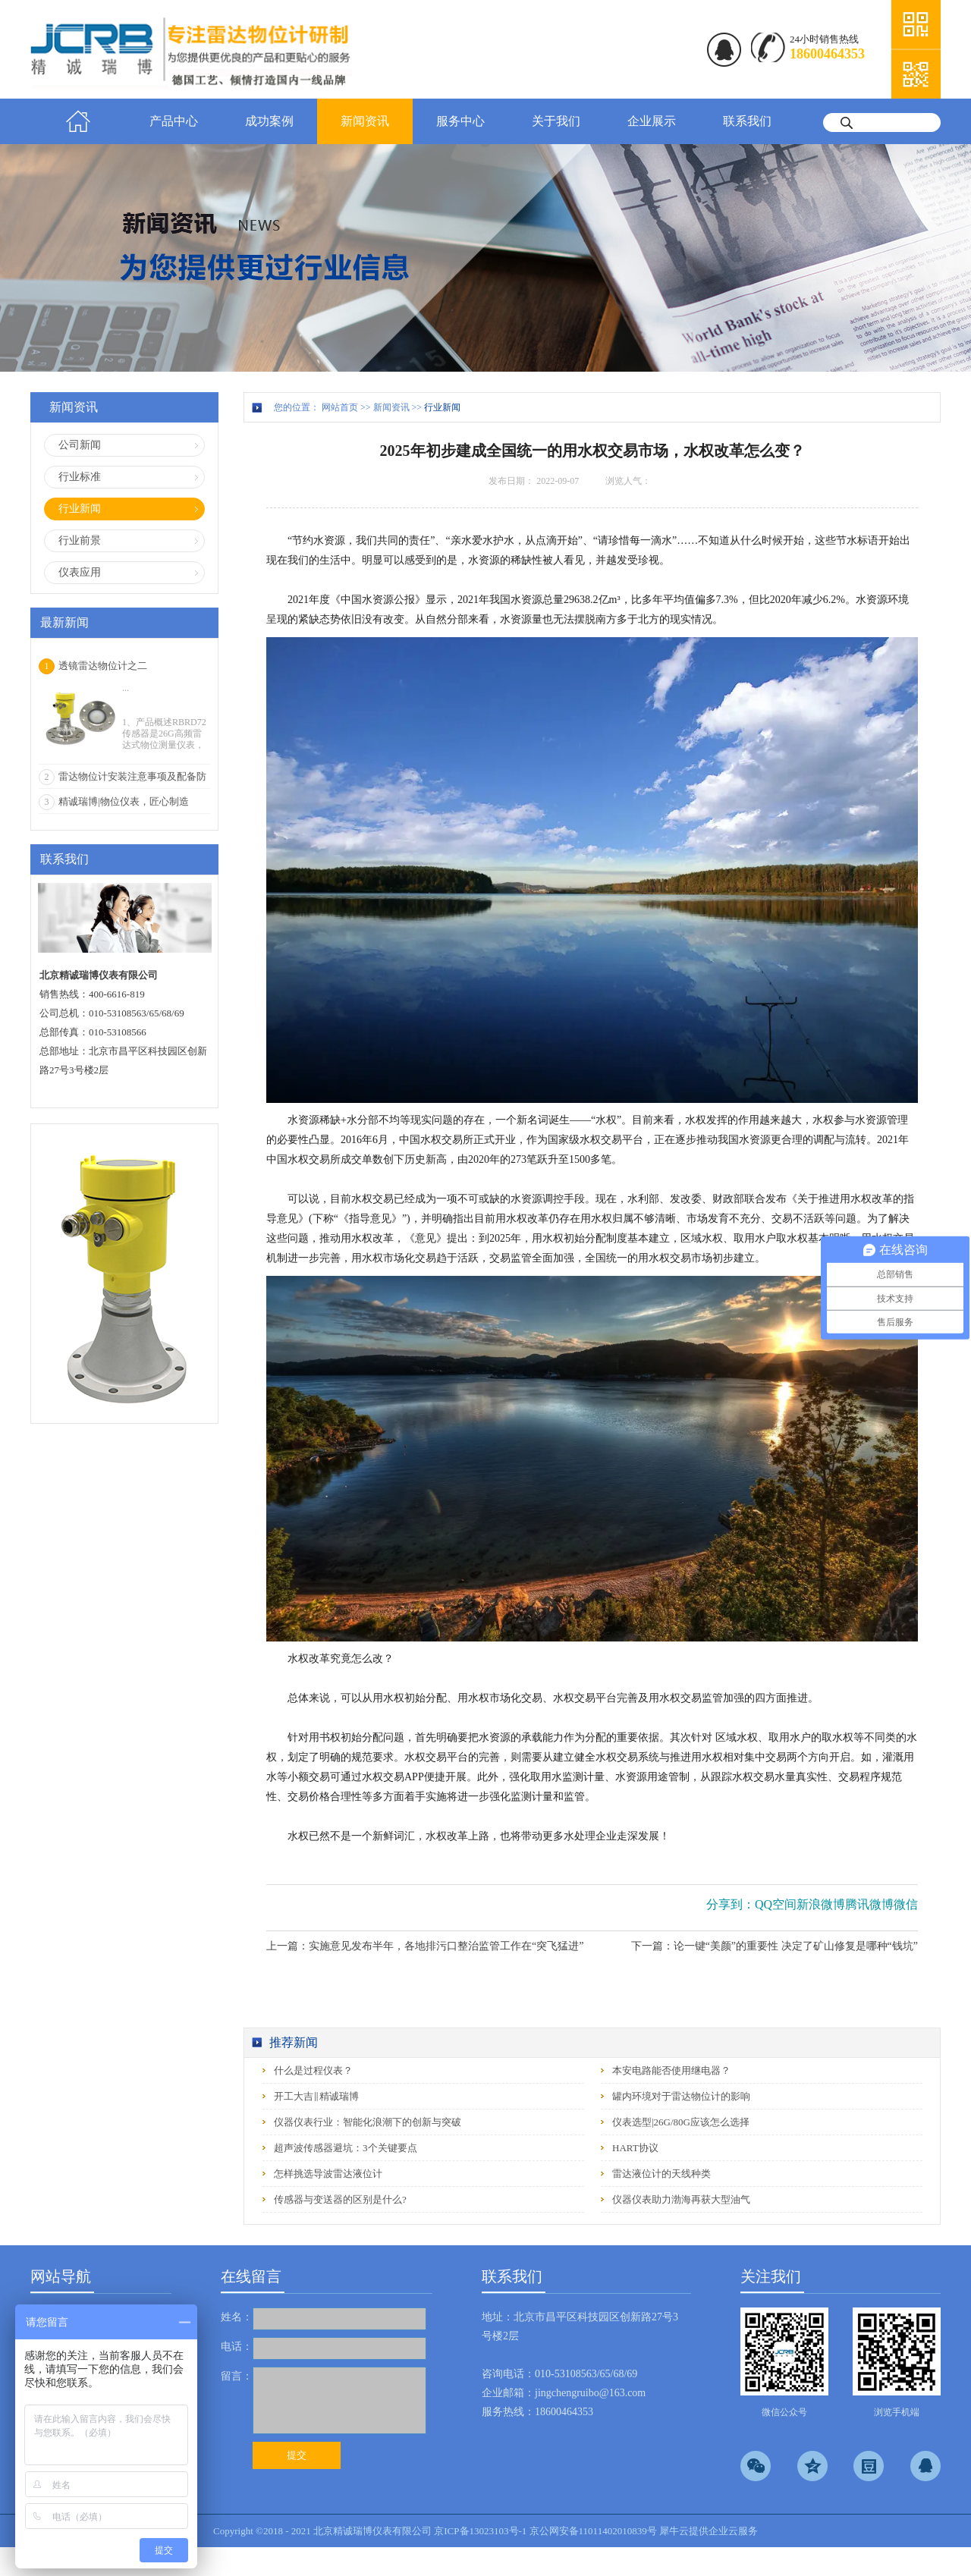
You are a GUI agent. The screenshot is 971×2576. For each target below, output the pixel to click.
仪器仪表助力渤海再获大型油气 (681, 2199)
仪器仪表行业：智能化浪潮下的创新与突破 (367, 2122)
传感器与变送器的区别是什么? (340, 2199)
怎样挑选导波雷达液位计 (328, 2173)
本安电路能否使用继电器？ (671, 2070)
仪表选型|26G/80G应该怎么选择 (680, 2122)
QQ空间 (776, 1904)
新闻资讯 (391, 407)
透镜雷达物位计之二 (102, 665)
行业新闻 (442, 407)
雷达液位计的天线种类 (661, 2173)
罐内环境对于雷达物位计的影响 (681, 2096)
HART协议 (635, 2147)
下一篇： (774, 1946)
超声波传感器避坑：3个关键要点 (345, 2147)
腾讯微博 (869, 1904)
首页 (78, 121)
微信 (906, 1904)
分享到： (730, 1904)
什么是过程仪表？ (313, 2070)
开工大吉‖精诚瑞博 (316, 2096)
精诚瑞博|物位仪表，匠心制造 (123, 801)
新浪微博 (821, 1904)
